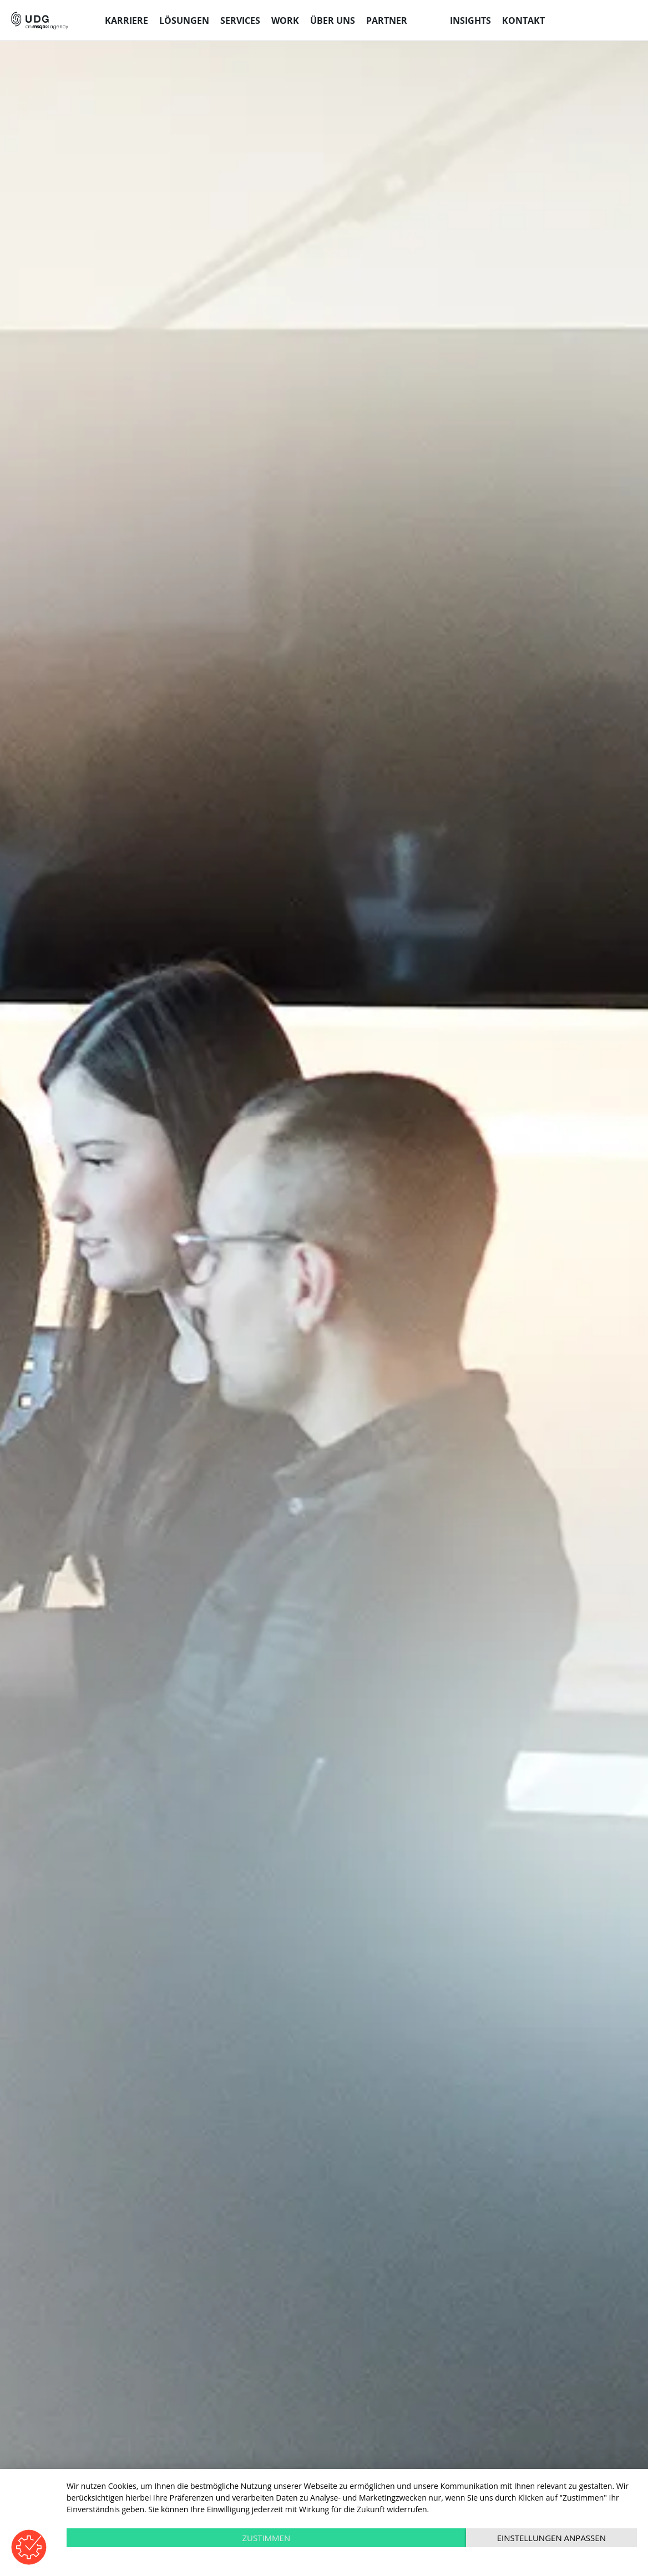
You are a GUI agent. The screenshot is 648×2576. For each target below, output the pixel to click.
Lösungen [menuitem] (184, 20)
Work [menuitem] (285, 20)
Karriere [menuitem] (126, 20)
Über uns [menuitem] (332, 20)
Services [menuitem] (240, 20)
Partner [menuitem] (386, 20)
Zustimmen (266, 2537)
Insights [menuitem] (470, 20)
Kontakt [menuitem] (523, 20)
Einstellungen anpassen (551, 2537)
